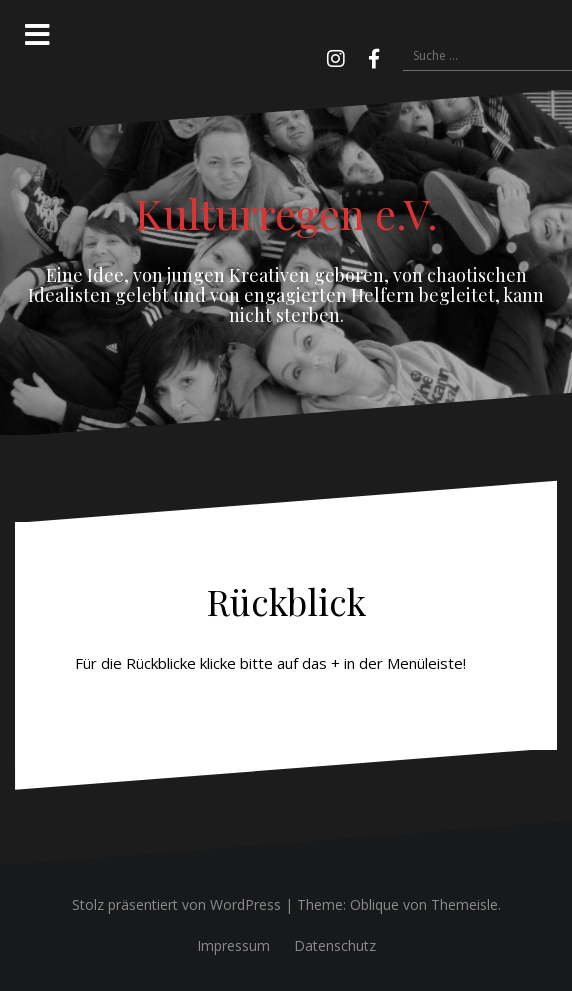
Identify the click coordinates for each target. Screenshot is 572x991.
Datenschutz (335, 945)
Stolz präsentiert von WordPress (176, 904)
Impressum (233, 945)
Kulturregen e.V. (286, 213)
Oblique (374, 904)
